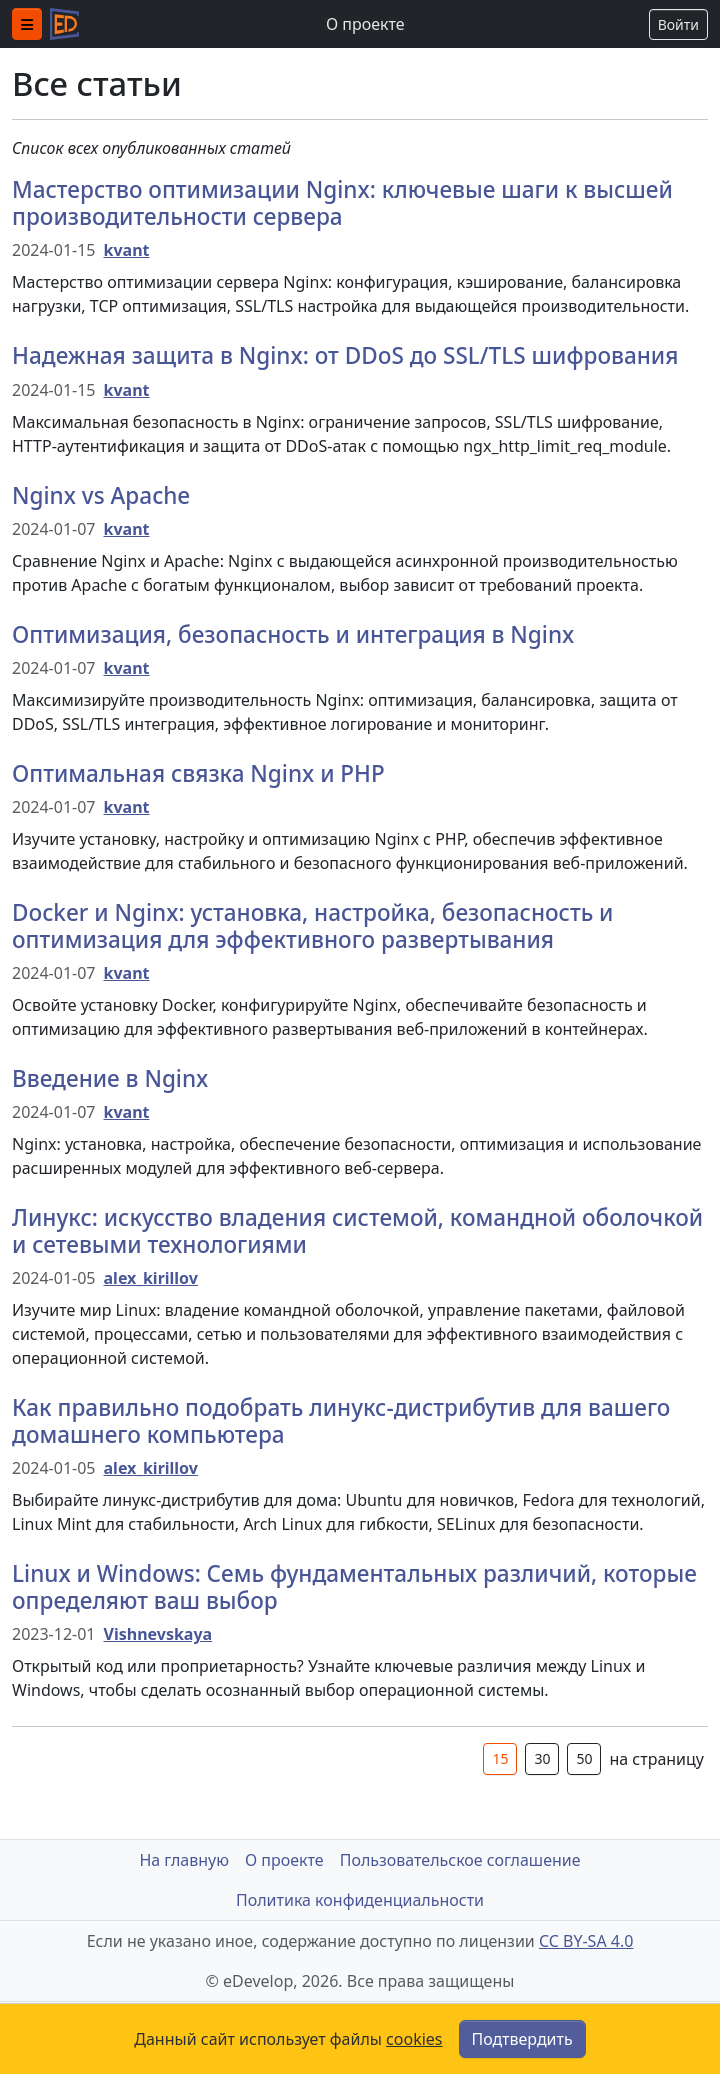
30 (542, 1758)
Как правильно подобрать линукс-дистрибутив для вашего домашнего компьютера (341, 1421)
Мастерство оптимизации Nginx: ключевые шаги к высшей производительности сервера (342, 203)
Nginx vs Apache (101, 495)
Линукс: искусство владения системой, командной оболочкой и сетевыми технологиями (357, 1231)
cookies (414, 2039)
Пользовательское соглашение (460, 1860)
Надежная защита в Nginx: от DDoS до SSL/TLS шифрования (345, 355)
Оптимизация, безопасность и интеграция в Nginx (293, 634)
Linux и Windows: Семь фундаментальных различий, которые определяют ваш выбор (354, 1587)
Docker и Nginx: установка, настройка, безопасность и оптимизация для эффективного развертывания (312, 926)
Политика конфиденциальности (360, 1900)
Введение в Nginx (110, 1078)
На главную (184, 1860)
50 (584, 1758)
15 (500, 1758)
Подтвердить (522, 2039)
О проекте (365, 24)
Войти (678, 24)
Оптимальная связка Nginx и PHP (198, 773)
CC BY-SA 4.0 (586, 1941)
